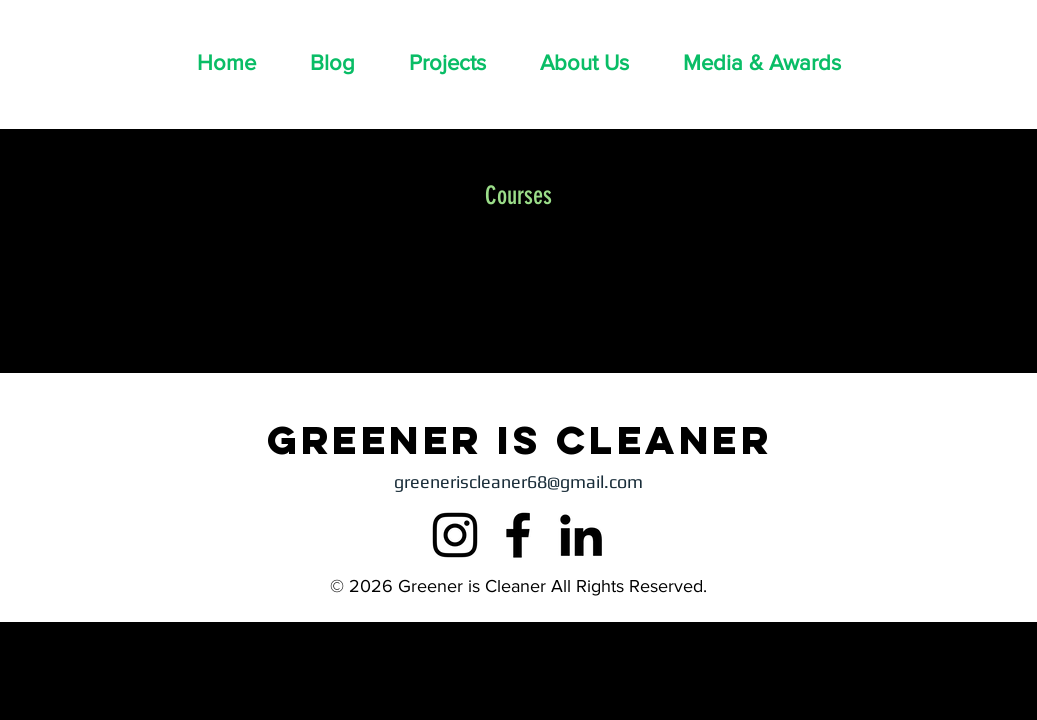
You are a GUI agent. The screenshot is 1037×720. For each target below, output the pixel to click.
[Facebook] (518, 535)
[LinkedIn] (581, 535)
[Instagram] (455, 535)
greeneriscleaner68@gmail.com (518, 481)
